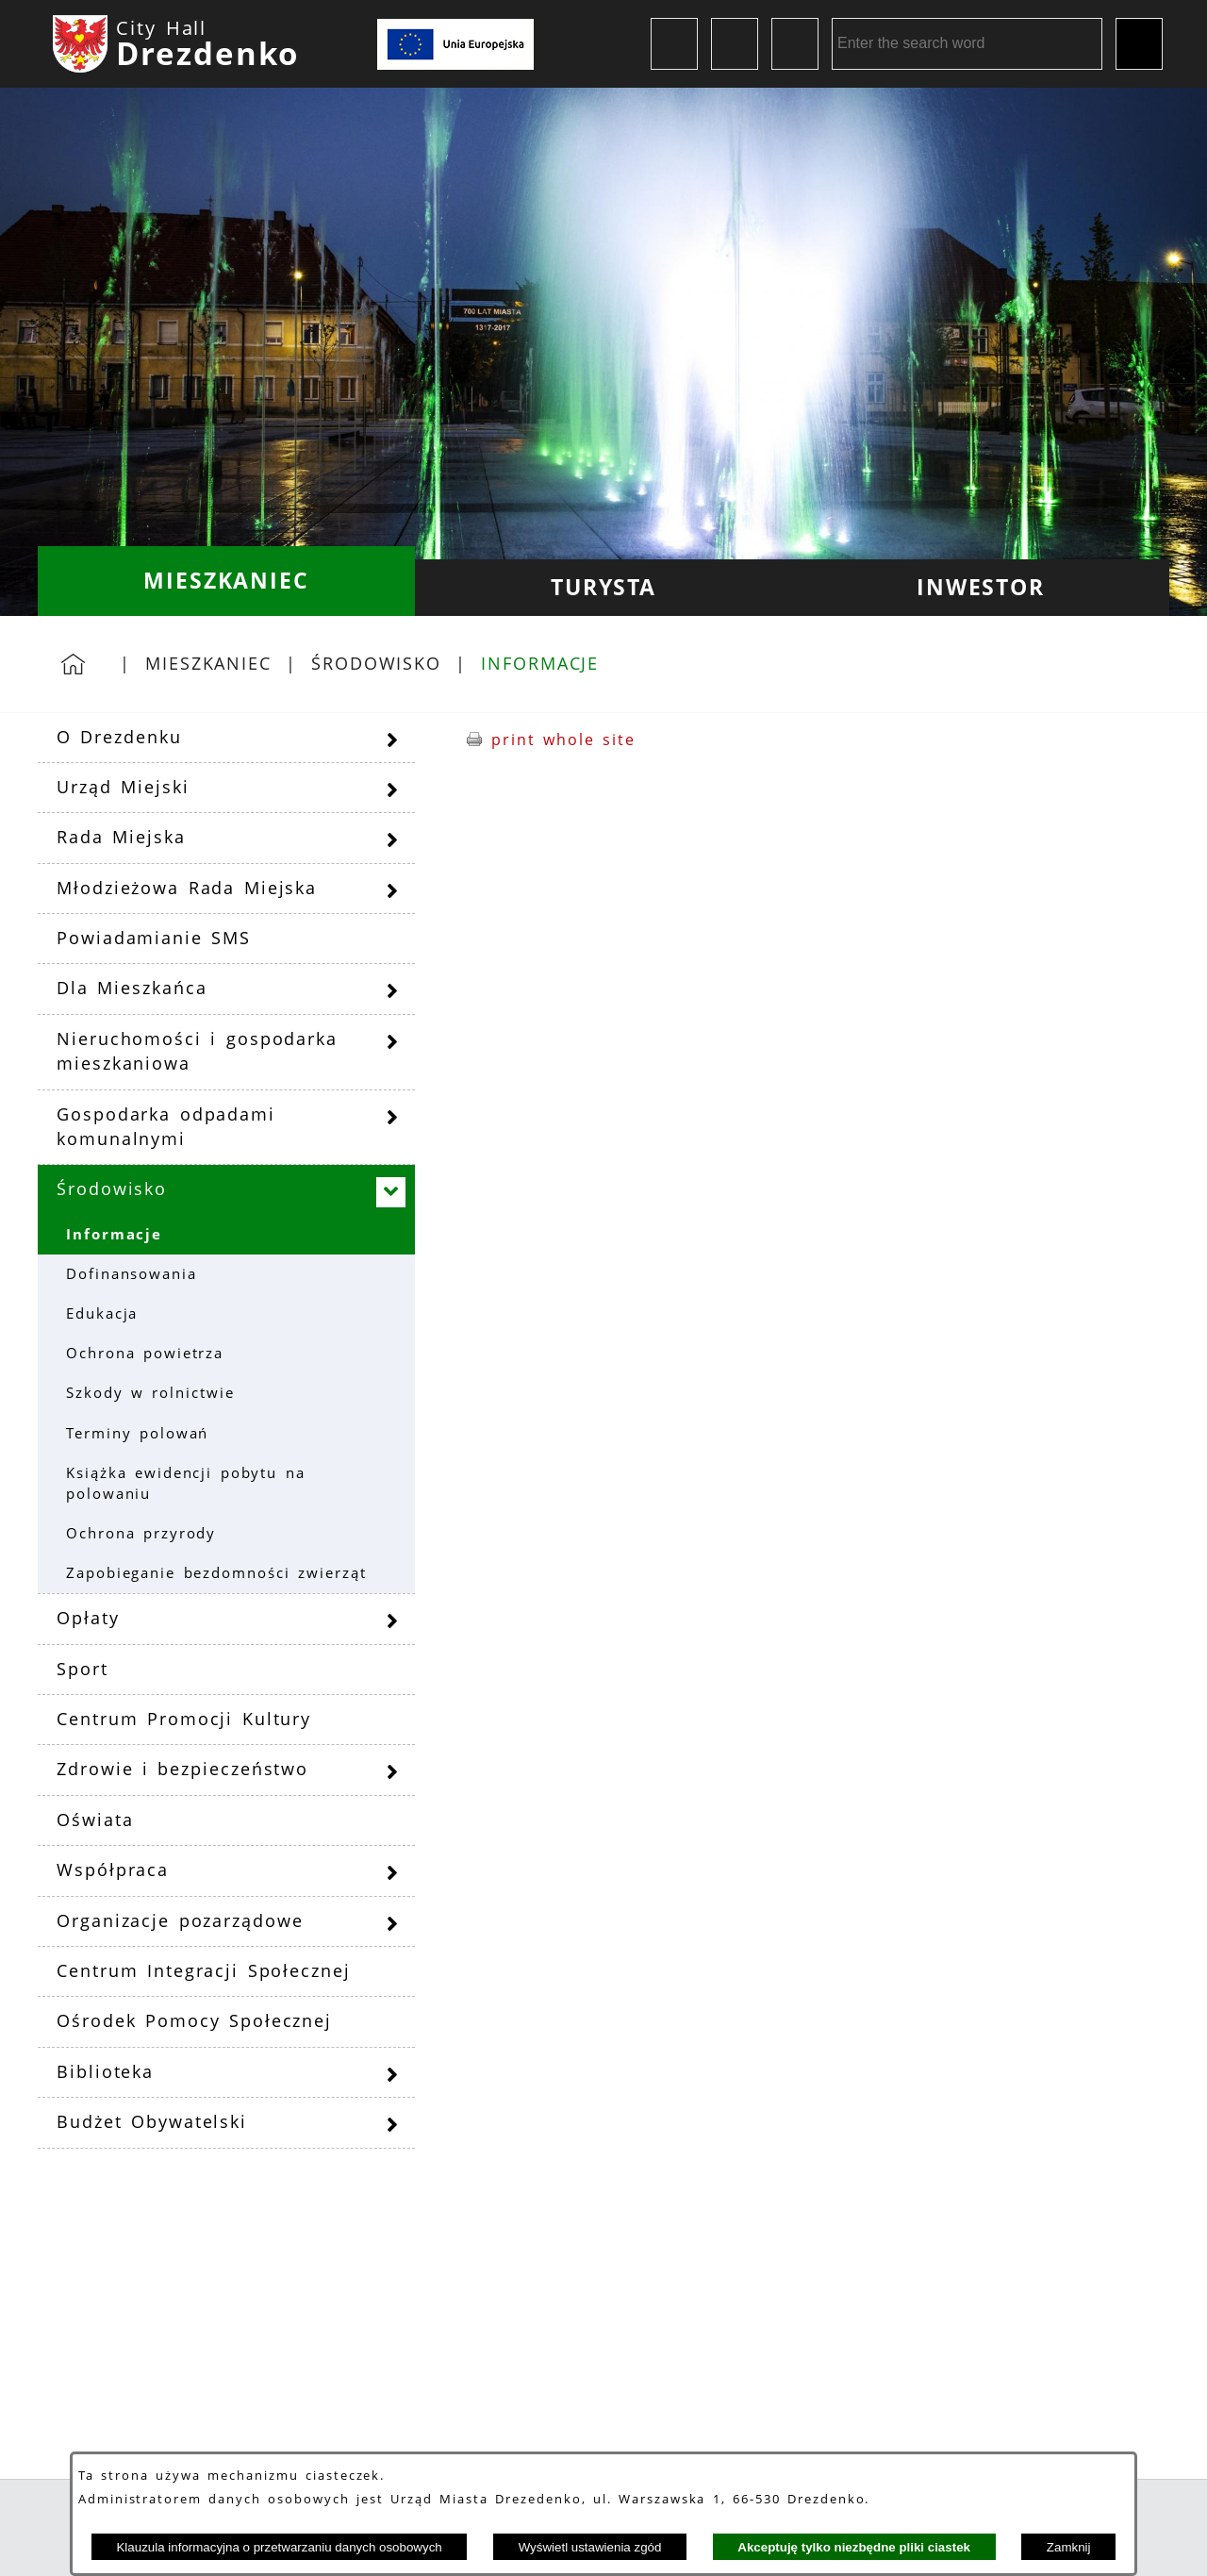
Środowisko (376, 663)
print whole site (563, 739)
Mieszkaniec (208, 663)
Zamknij (1069, 2547)
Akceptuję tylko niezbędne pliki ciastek (853, 2547)
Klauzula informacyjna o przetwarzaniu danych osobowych (278, 2547)
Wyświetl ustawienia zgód (590, 2547)
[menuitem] (226, 581)
